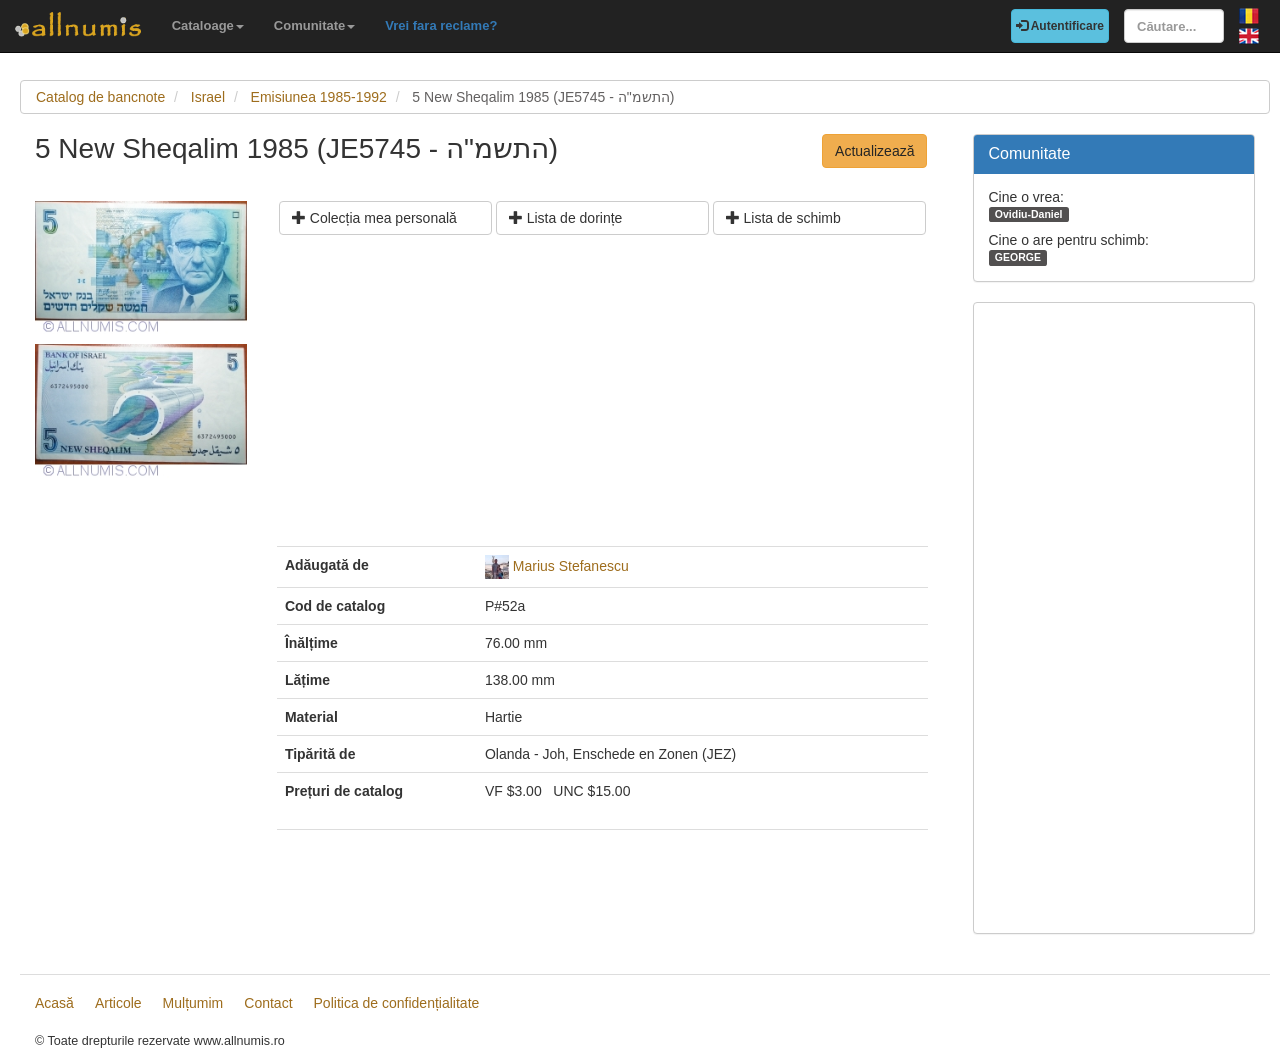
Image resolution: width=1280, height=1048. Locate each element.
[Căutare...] (1174, 26)
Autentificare (1060, 26)
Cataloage (208, 25)
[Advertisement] (602, 398)
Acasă (54, 1003)
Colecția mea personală (374, 218)
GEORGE (1018, 257)
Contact (268, 1003)
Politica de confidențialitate (397, 1003)
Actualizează (874, 151)
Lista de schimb (783, 218)
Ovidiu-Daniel (1029, 214)
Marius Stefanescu (571, 566)
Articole (118, 1003)
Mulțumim (193, 1003)
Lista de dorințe (566, 218)
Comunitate (315, 25)
